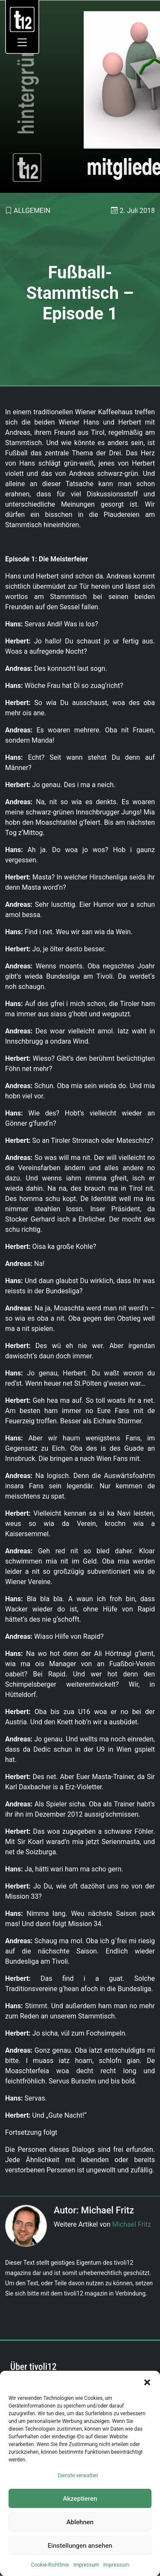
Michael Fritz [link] (131, 2224)
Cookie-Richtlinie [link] (50, 2565)
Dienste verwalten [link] (78, 2476)
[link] (22, 19)
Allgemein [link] (32, 211)
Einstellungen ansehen (80, 2545)
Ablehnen (80, 2522)
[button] (147, 2381)
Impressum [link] (86, 2565)
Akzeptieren (80, 2498)
